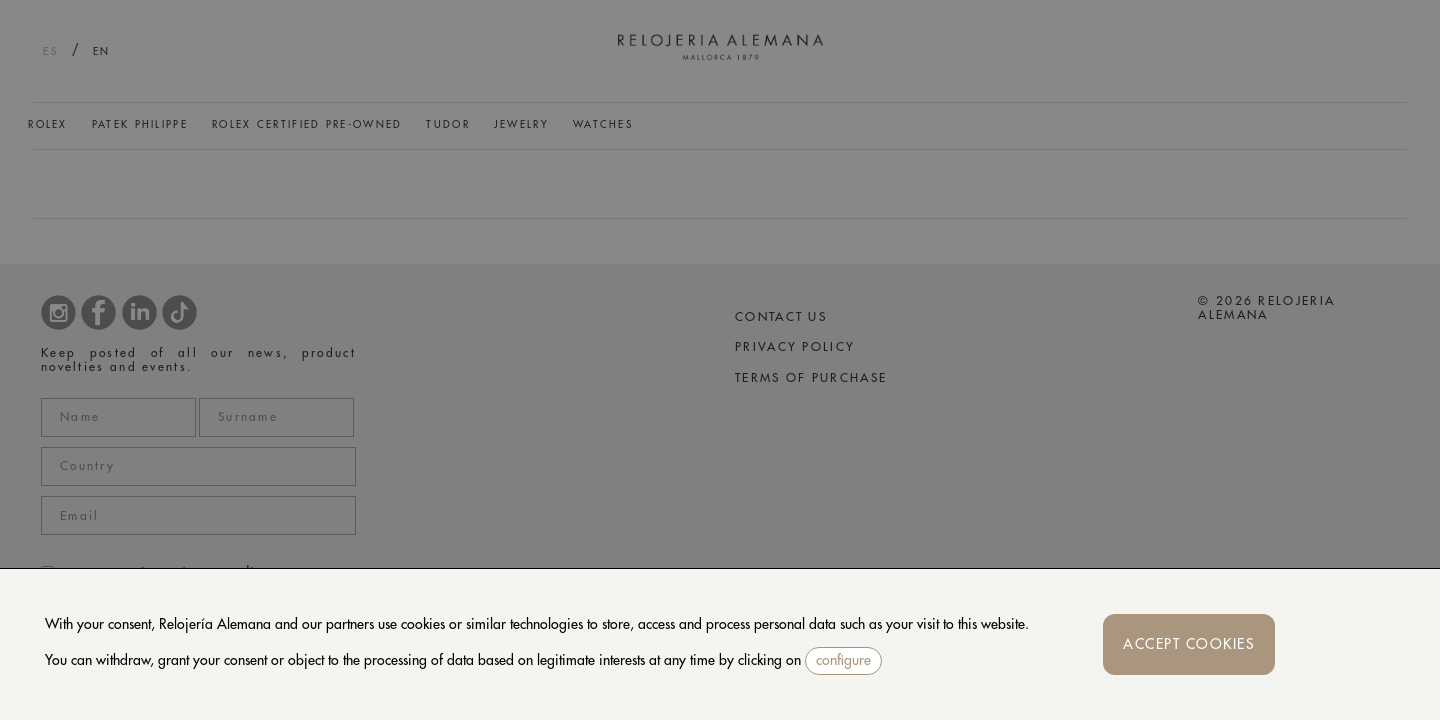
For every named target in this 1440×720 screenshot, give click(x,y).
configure (843, 660)
